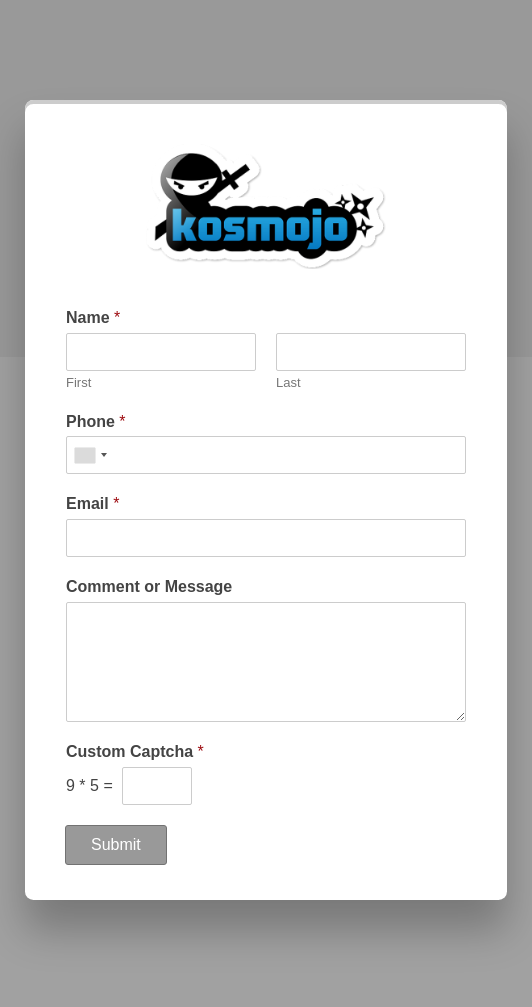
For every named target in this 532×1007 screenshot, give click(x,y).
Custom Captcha (135, 751)
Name (93, 317)
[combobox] (90, 455)
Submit (116, 844)
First (78, 382)
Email (92, 503)
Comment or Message (149, 586)
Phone (96, 421)
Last (288, 382)
